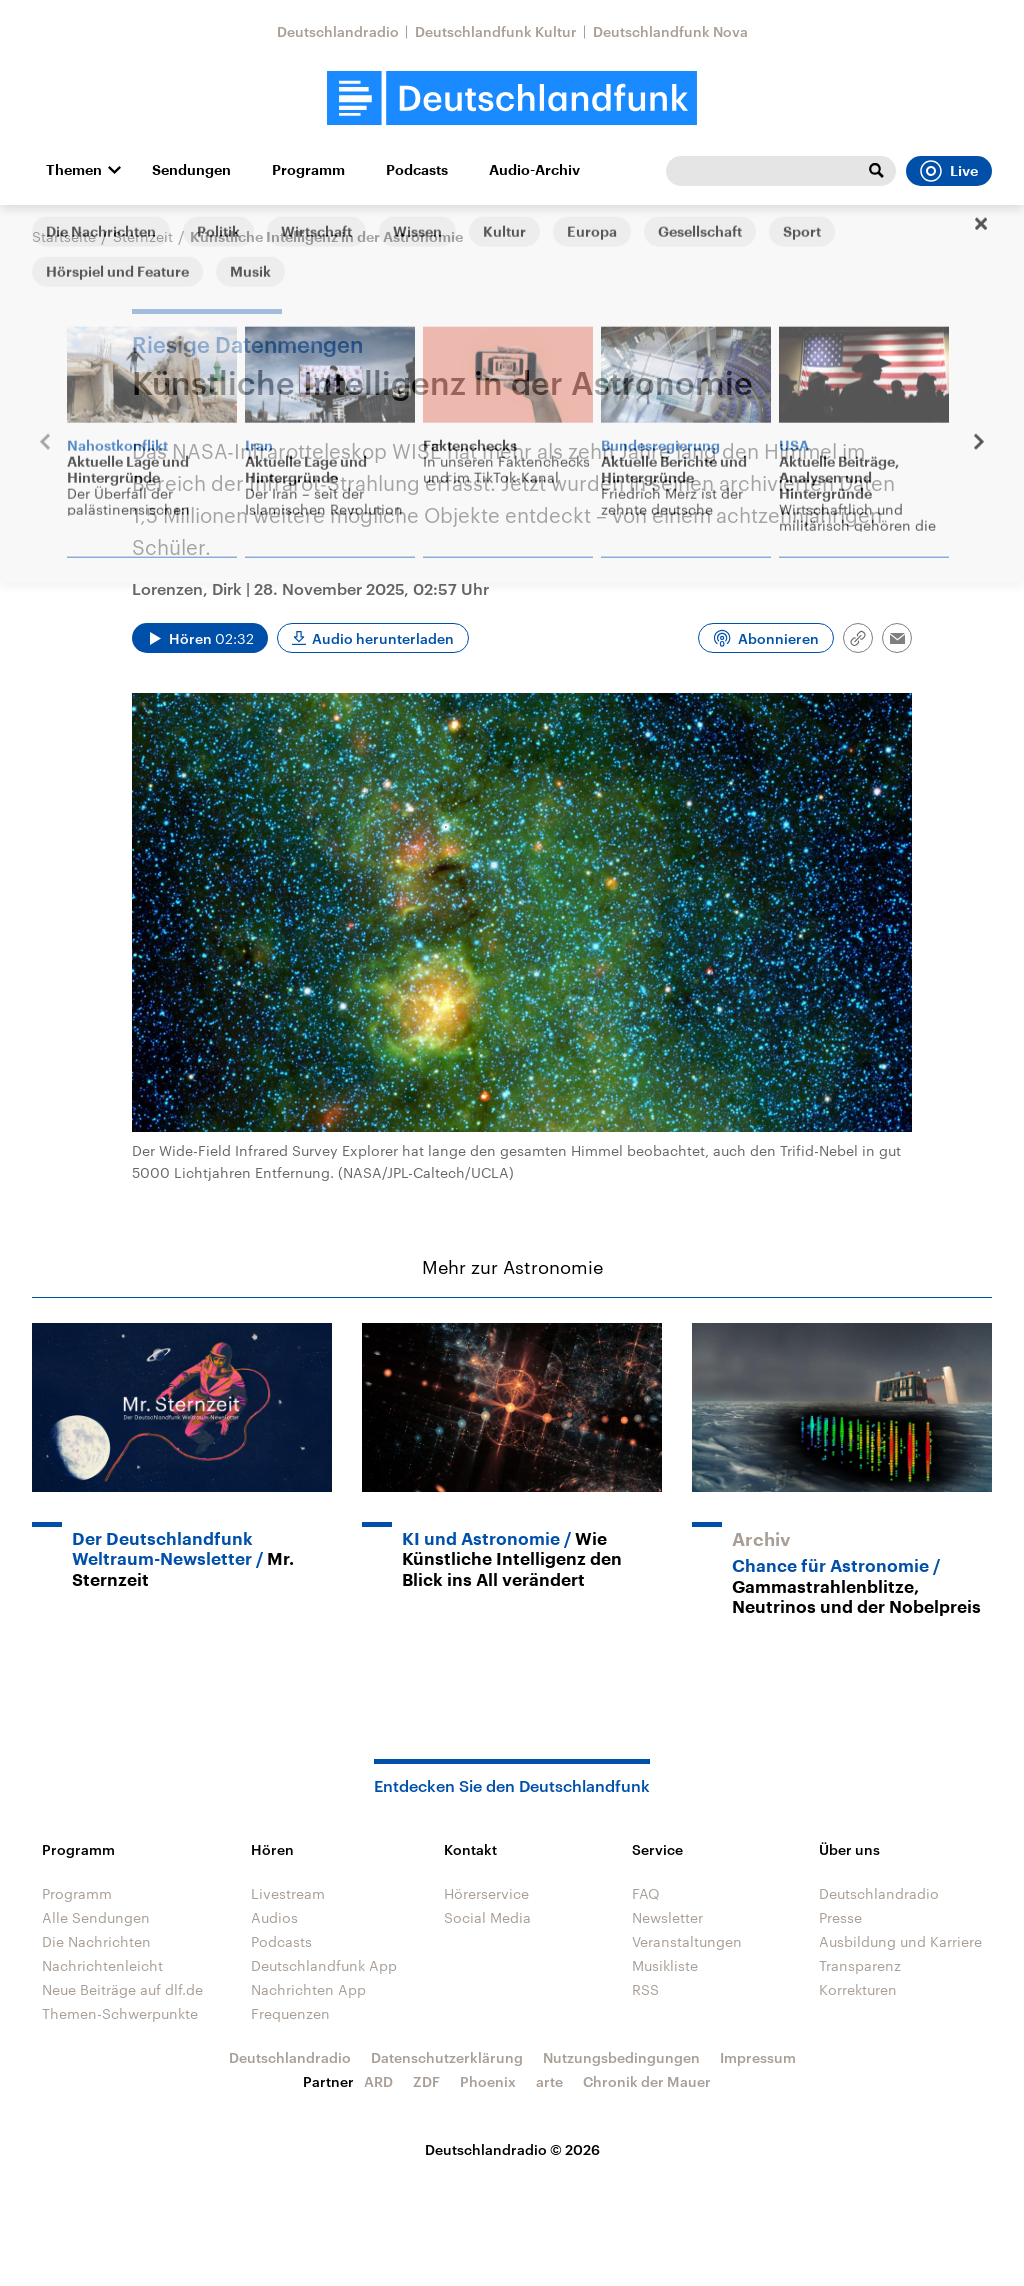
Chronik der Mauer (647, 2081)
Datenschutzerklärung (447, 2057)
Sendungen (191, 170)
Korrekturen (858, 1989)
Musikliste (665, 1965)
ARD (378, 2081)
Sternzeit (143, 236)
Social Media (487, 1917)
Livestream (288, 1893)
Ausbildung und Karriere (900, 1941)
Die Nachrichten (96, 1941)
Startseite (64, 236)
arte (549, 2081)
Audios (274, 1917)
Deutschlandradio (338, 31)
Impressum (758, 2057)
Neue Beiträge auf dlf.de (122, 1989)
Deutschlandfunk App (324, 1965)
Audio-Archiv (534, 170)
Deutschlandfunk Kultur (496, 31)
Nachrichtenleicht (102, 1965)
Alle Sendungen (96, 1917)
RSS (645, 1989)
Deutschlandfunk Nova (670, 31)
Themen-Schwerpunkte (120, 2013)
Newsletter (667, 1917)
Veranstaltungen (687, 1941)
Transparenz (860, 1965)
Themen (74, 170)
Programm (308, 170)
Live (949, 171)
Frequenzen (290, 2013)
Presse (840, 1917)
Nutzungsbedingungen (621, 2057)
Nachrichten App (308, 1989)
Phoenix (488, 2081)
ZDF (426, 2081)
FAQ (646, 1893)
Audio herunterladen (383, 638)
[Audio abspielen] (200, 638)
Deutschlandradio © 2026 (512, 2149)
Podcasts (417, 170)
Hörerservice (486, 1893)
